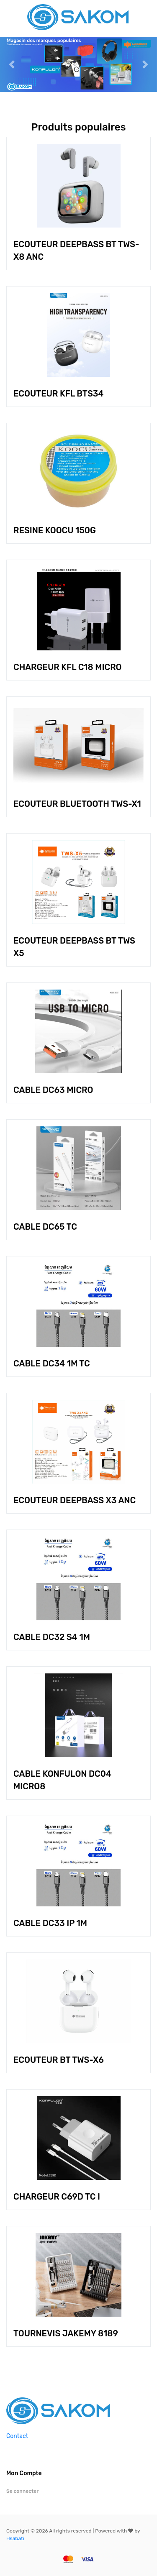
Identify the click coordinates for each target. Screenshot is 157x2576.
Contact (17, 2436)
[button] (11, 64)
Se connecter (22, 2491)
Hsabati (15, 2538)
